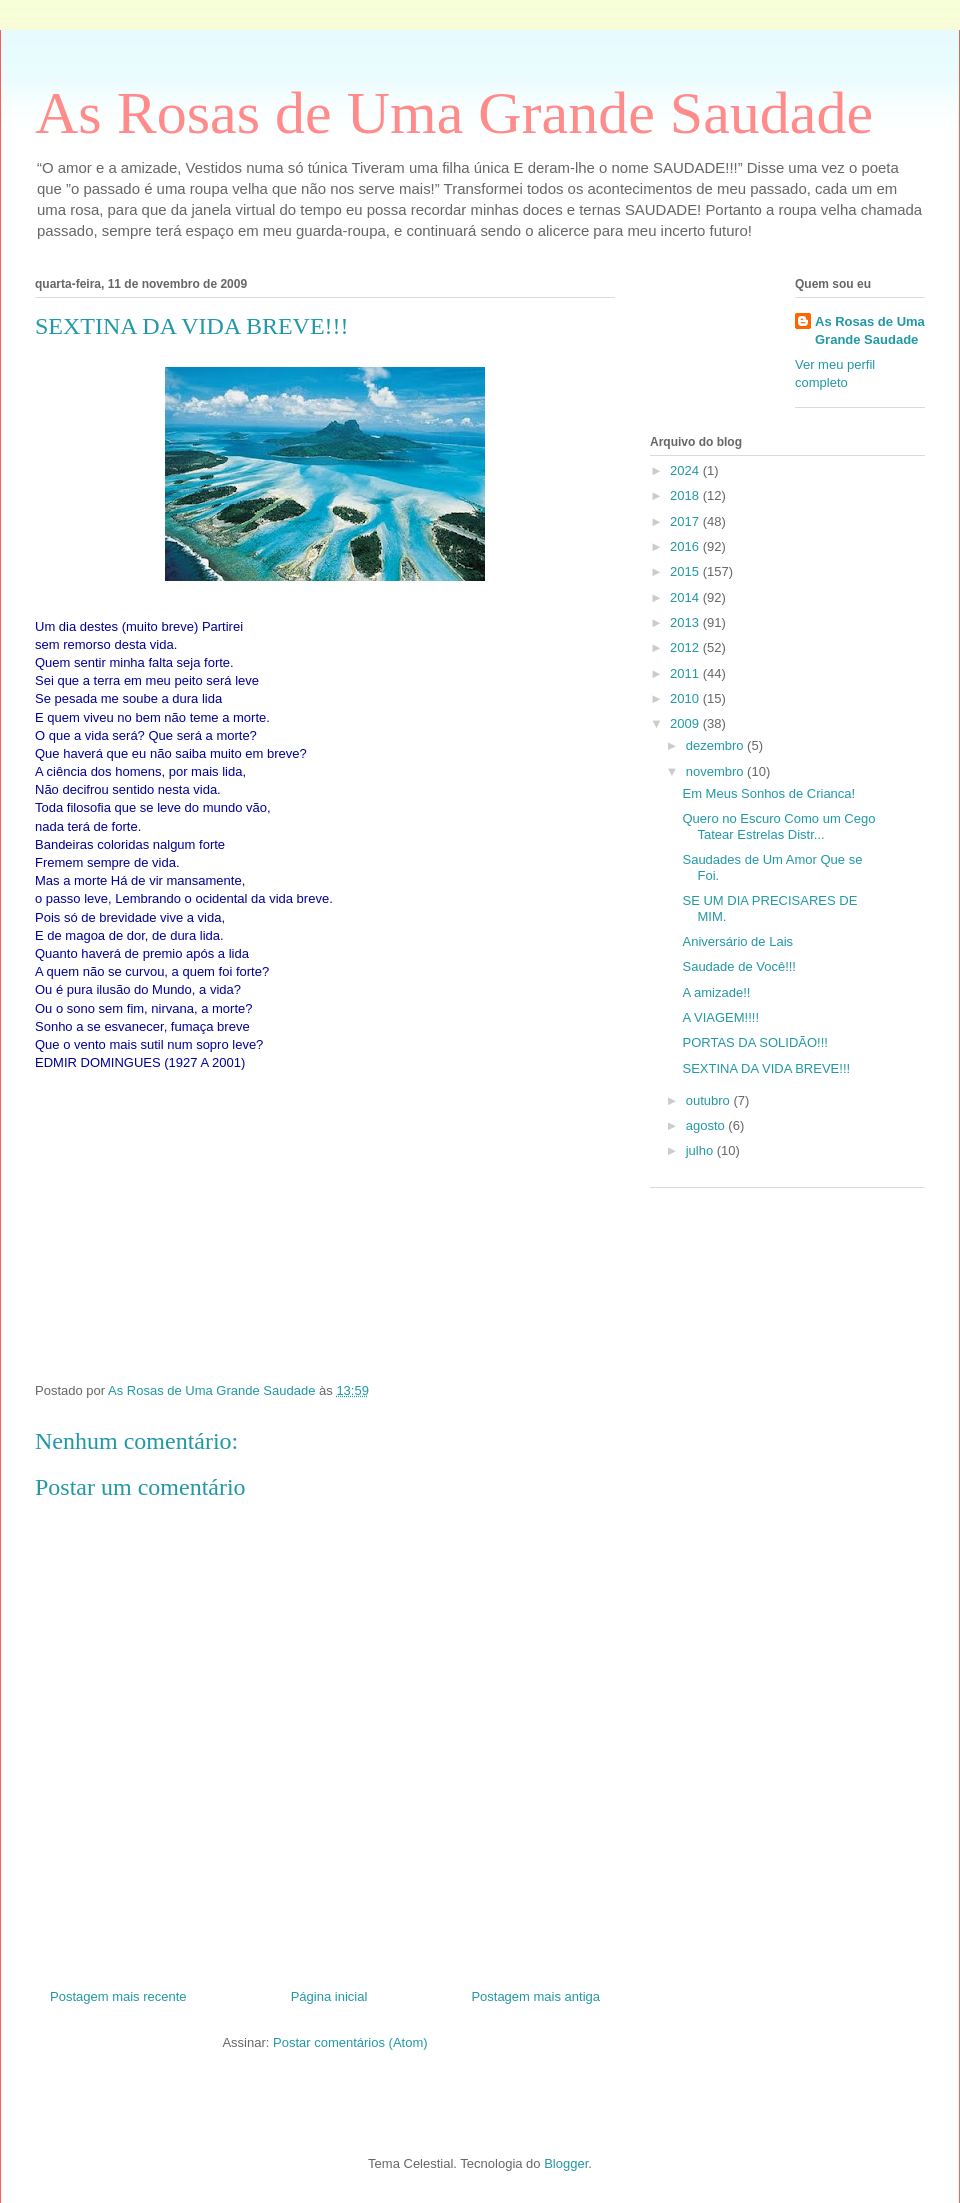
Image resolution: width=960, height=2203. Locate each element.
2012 (686, 647)
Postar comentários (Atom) (350, 2042)
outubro (710, 1100)
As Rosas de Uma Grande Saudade (454, 113)
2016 (686, 546)
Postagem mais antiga (535, 1996)
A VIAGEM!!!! (720, 1017)
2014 (686, 597)
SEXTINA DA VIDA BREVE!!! (766, 1068)
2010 (686, 698)
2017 (686, 521)
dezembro (716, 745)
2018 (686, 495)
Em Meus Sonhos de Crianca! (768, 793)
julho (701, 1150)
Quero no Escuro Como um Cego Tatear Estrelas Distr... (778, 826)
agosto (707, 1125)
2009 (686, 723)
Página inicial (329, 1996)
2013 (686, 622)
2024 (686, 470)
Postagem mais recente (118, 1996)
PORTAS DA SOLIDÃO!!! (754, 1042)
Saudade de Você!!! (738, 966)
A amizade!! (716, 992)
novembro (716, 771)
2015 (686, 571)
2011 (686, 673)
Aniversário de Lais (737, 941)
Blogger (566, 2163)
